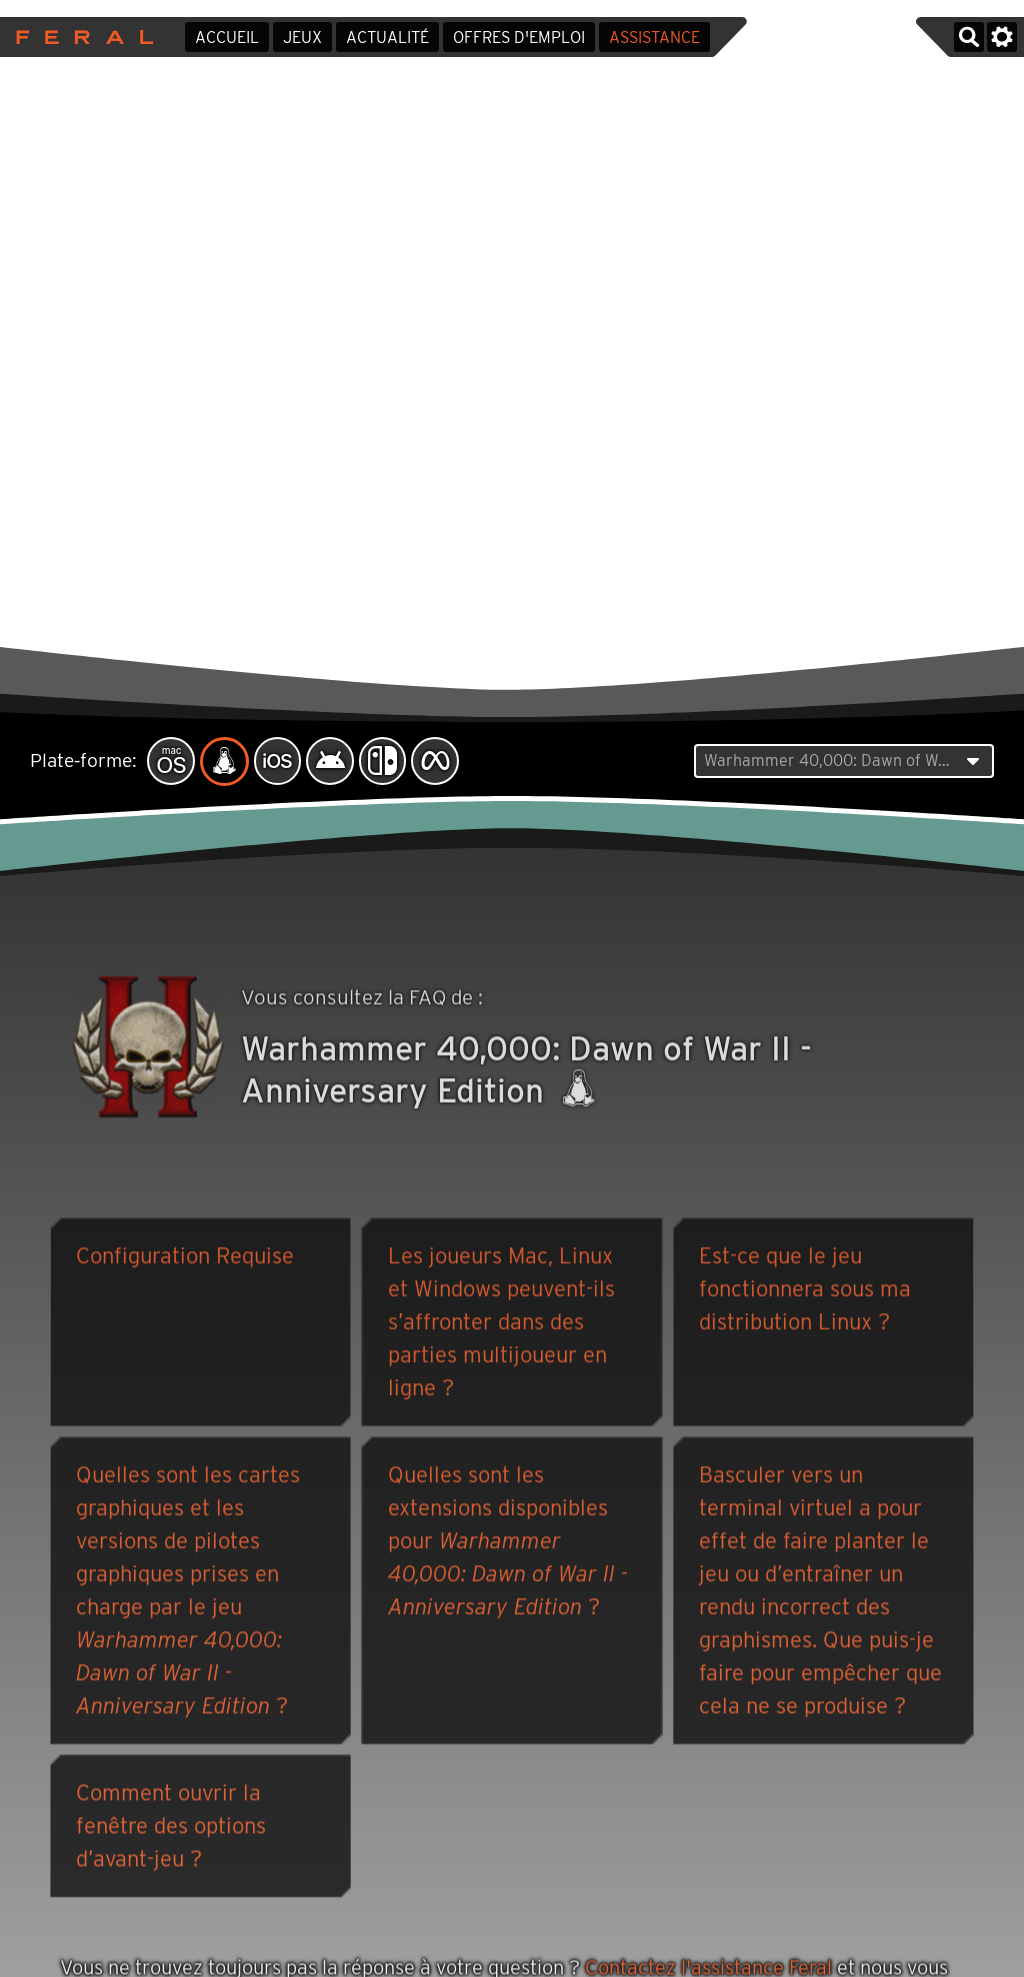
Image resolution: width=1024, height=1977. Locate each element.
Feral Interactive (79, 37)
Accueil (227, 37)
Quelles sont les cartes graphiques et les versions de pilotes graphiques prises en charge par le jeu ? (188, 1593)
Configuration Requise (185, 1259)
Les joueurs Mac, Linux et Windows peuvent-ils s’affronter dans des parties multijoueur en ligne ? (501, 1325)
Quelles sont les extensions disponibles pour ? (508, 1544)
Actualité (387, 37)
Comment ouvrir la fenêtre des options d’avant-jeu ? (171, 1829)
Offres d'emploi (519, 37)
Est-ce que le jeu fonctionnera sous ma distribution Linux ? (805, 1292)
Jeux (302, 37)
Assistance (654, 37)
